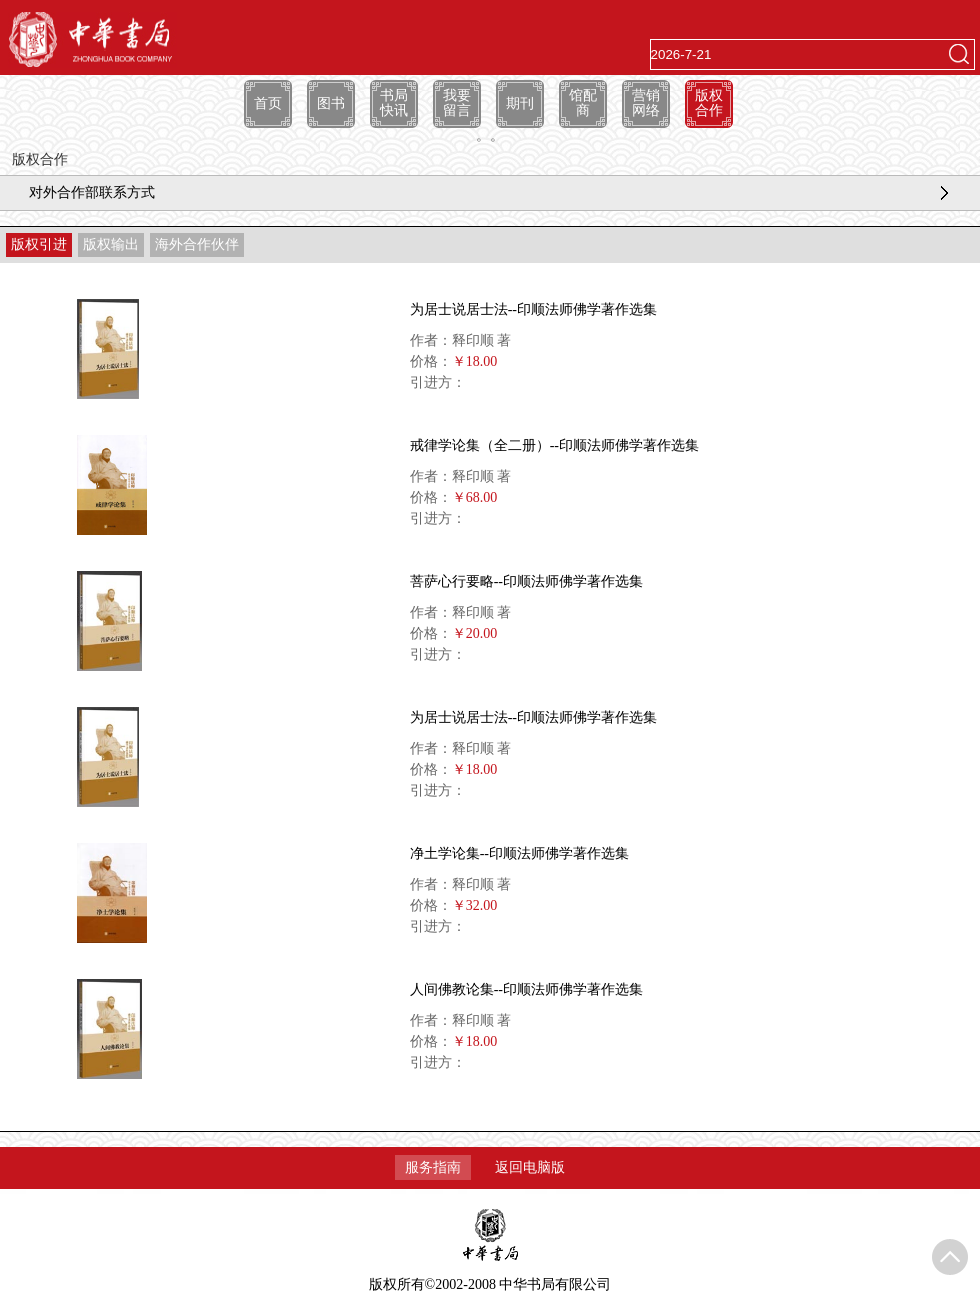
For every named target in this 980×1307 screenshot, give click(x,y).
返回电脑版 (530, 1167)
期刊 (520, 103)
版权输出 (111, 244)
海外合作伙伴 (197, 244)
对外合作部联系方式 (92, 192)
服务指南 (433, 1167)
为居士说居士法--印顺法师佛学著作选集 (533, 309)
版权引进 (39, 244)
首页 (268, 103)
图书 (331, 103)
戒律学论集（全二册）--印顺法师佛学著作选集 (554, 445)
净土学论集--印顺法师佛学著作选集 (519, 853)
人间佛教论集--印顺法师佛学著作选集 (526, 989)
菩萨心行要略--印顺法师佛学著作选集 (526, 581)
